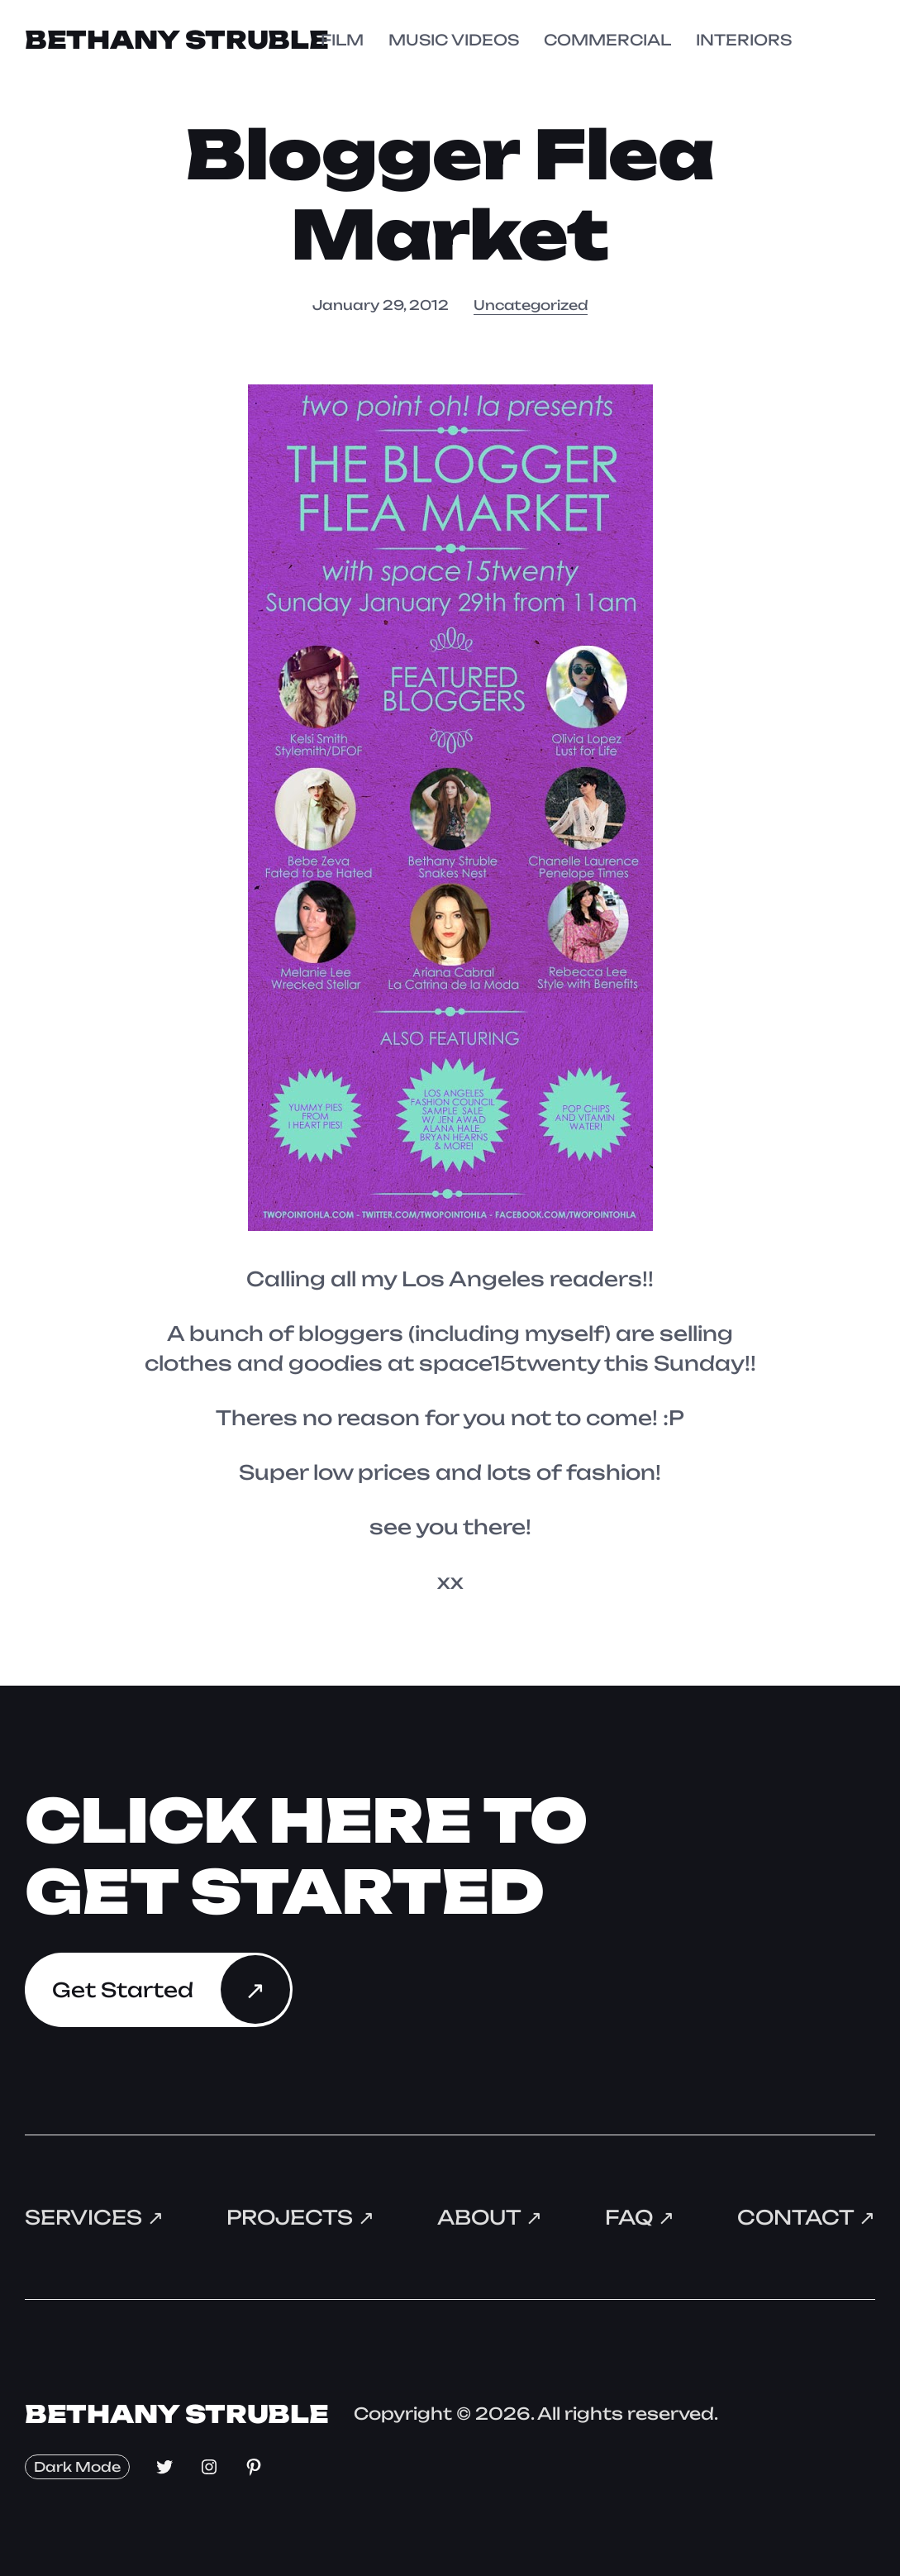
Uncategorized (531, 304)
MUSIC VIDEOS (453, 40)
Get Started (122, 1988)
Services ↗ (94, 2215)
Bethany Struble (179, 39)
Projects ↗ (300, 2215)
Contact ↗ (805, 2215)
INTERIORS (744, 40)
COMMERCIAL (607, 40)
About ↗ (489, 2215)
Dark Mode (77, 2464)
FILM (342, 40)
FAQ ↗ (639, 2215)
